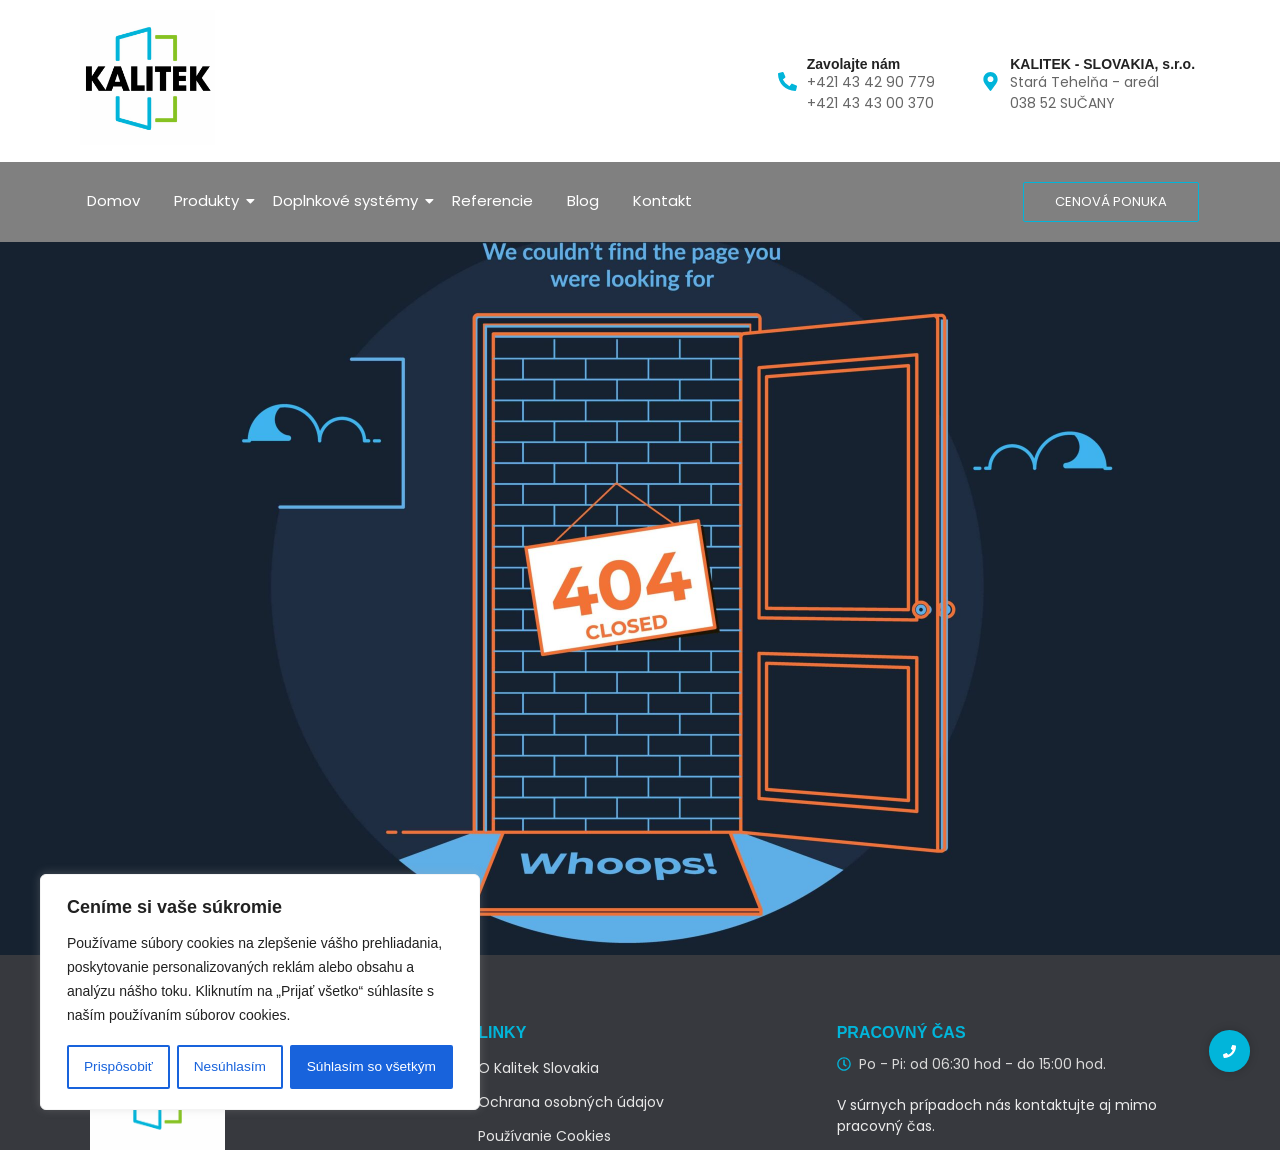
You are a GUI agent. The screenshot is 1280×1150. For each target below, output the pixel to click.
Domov (113, 200)
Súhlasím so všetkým (371, 1067)
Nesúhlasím (229, 1067)
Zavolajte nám (853, 64)
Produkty (210, 200)
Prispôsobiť (118, 1067)
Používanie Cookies (544, 1136)
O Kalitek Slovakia (538, 1068)
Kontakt (662, 200)
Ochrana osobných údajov (571, 1102)
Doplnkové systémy (349, 200)
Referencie (492, 200)
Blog (583, 200)
